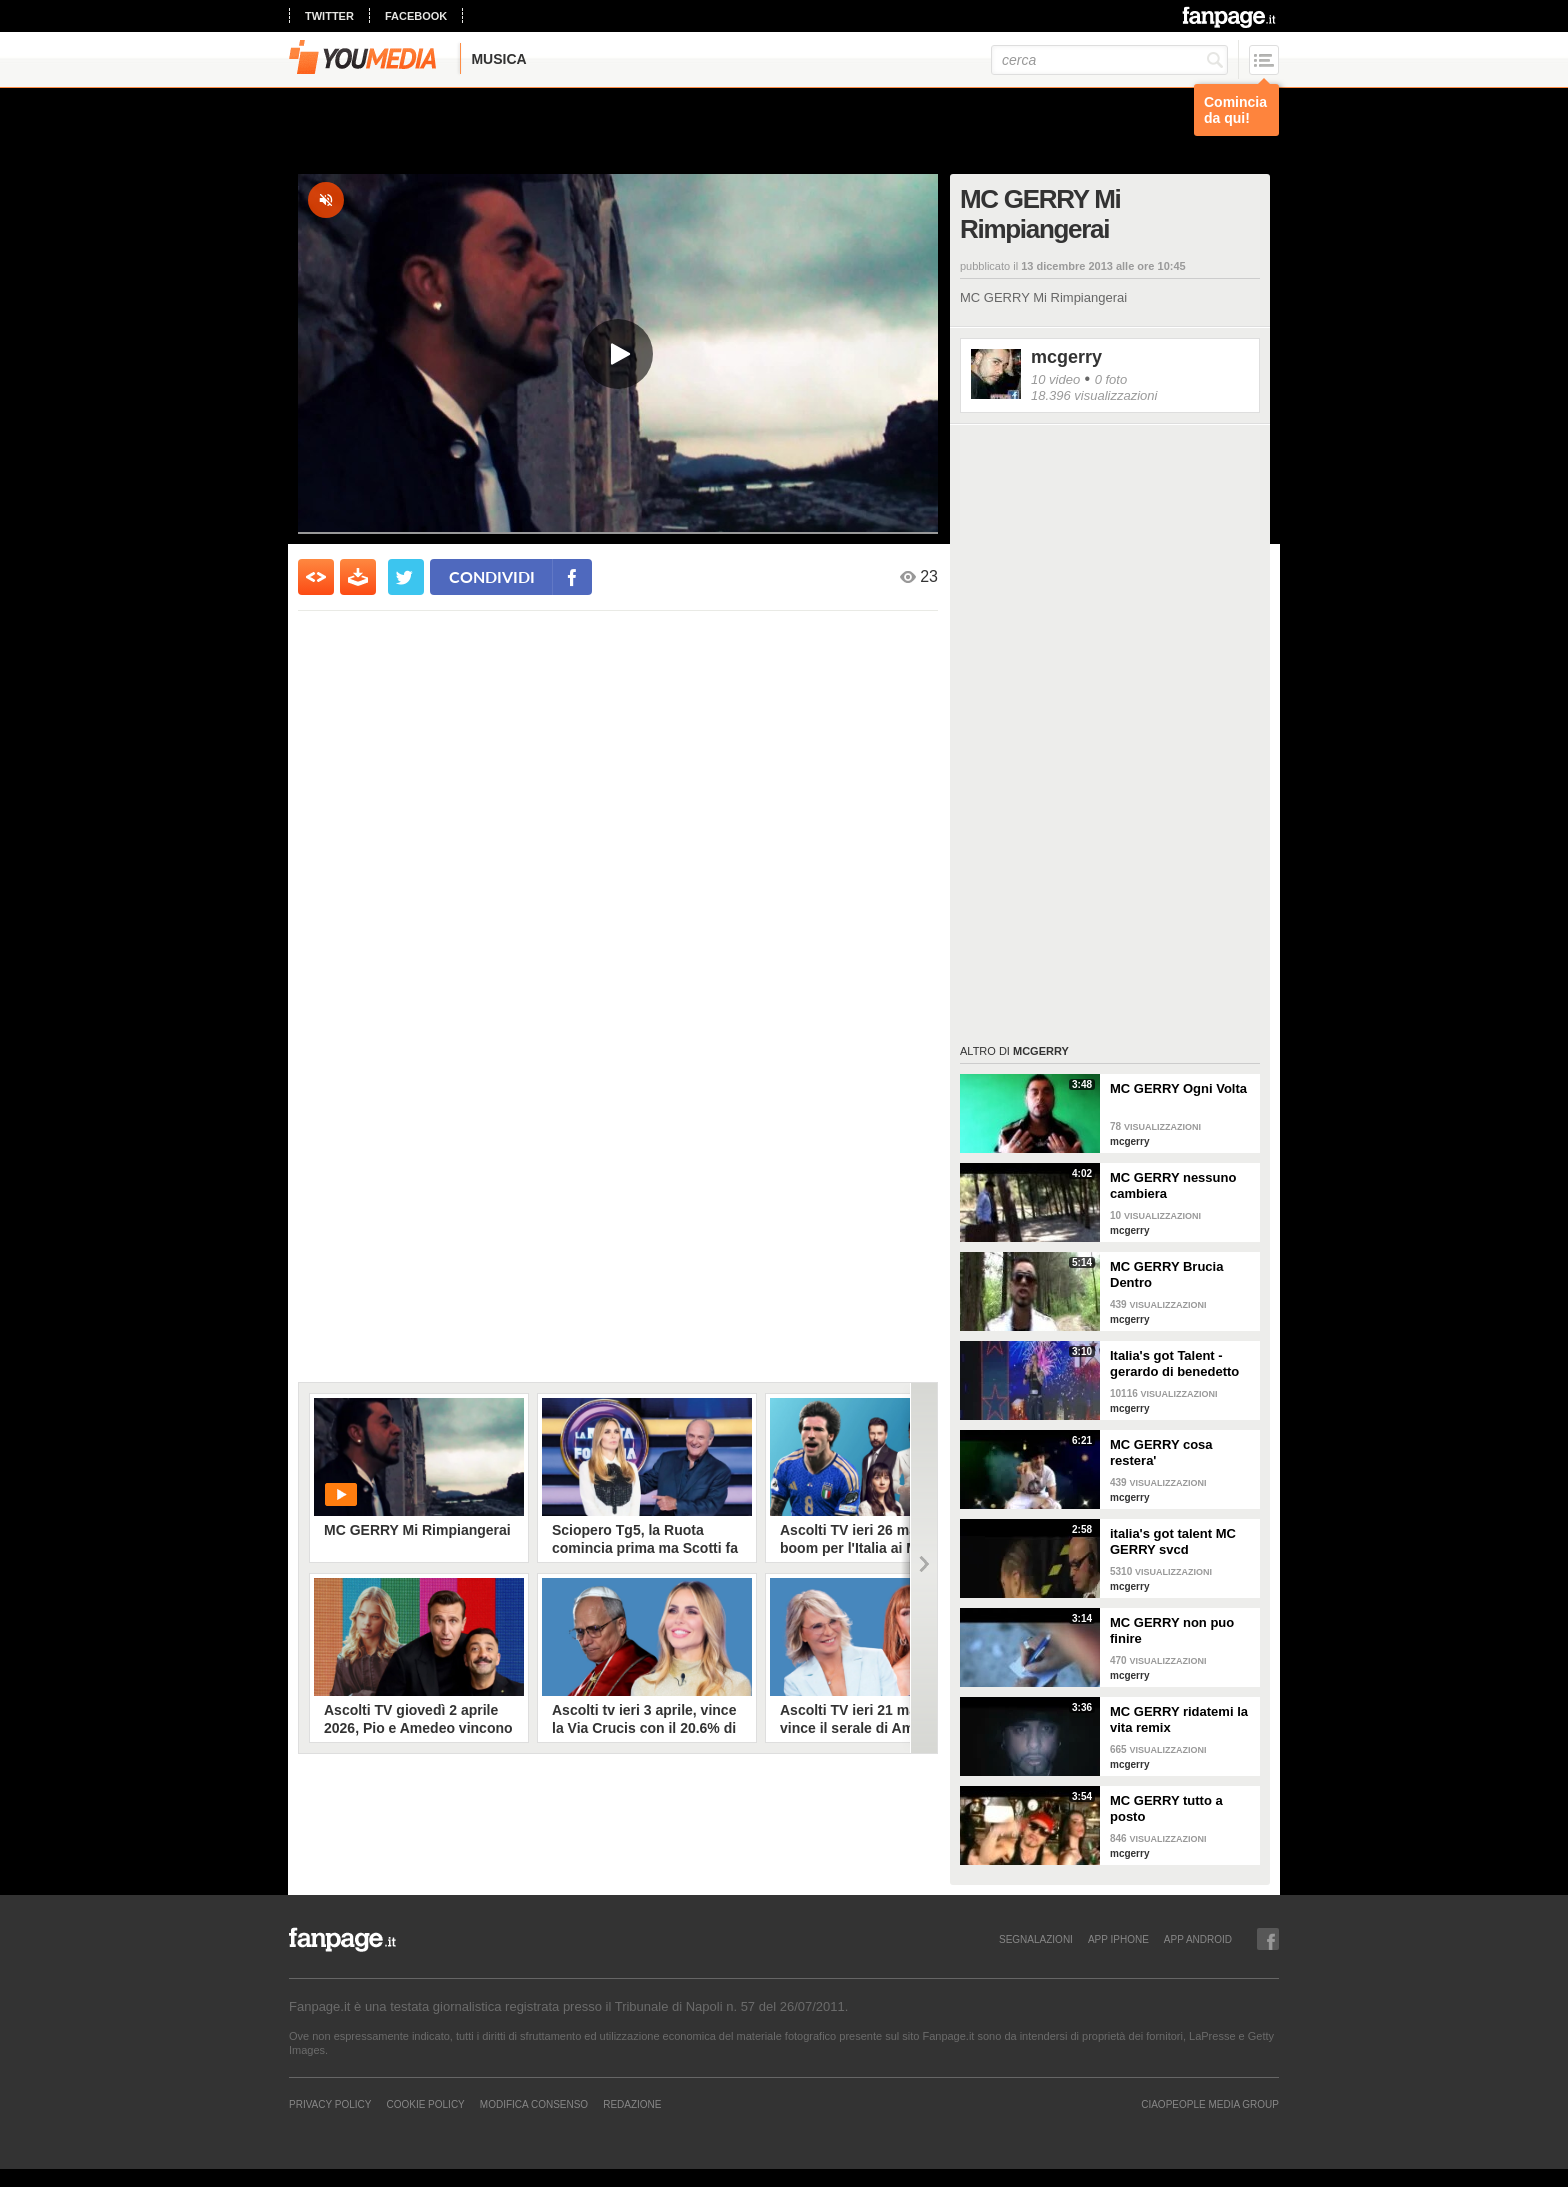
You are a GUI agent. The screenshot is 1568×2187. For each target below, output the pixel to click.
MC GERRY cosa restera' (1161, 1452)
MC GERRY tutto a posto (1166, 1808)
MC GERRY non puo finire (1172, 1630)
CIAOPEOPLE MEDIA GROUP (1210, 2104)
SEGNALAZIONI (1036, 1939)
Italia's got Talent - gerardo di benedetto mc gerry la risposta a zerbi (1177, 1364)
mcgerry (1066, 357)
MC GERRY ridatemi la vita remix (1179, 1719)
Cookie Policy (425, 2104)
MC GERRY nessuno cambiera (1173, 1185)
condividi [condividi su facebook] (492, 576)
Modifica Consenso (534, 2104)
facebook (416, 16)
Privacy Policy (330, 2104)
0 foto (1111, 379)
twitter (329, 16)
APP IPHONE (1118, 1939)
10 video (1055, 379)
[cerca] (1109, 60)
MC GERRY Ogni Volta (1178, 1088)
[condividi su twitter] (406, 577)
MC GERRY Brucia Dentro (1166, 1274)
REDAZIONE (632, 2104)
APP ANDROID (1198, 1939)
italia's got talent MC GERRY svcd (1173, 1541)
